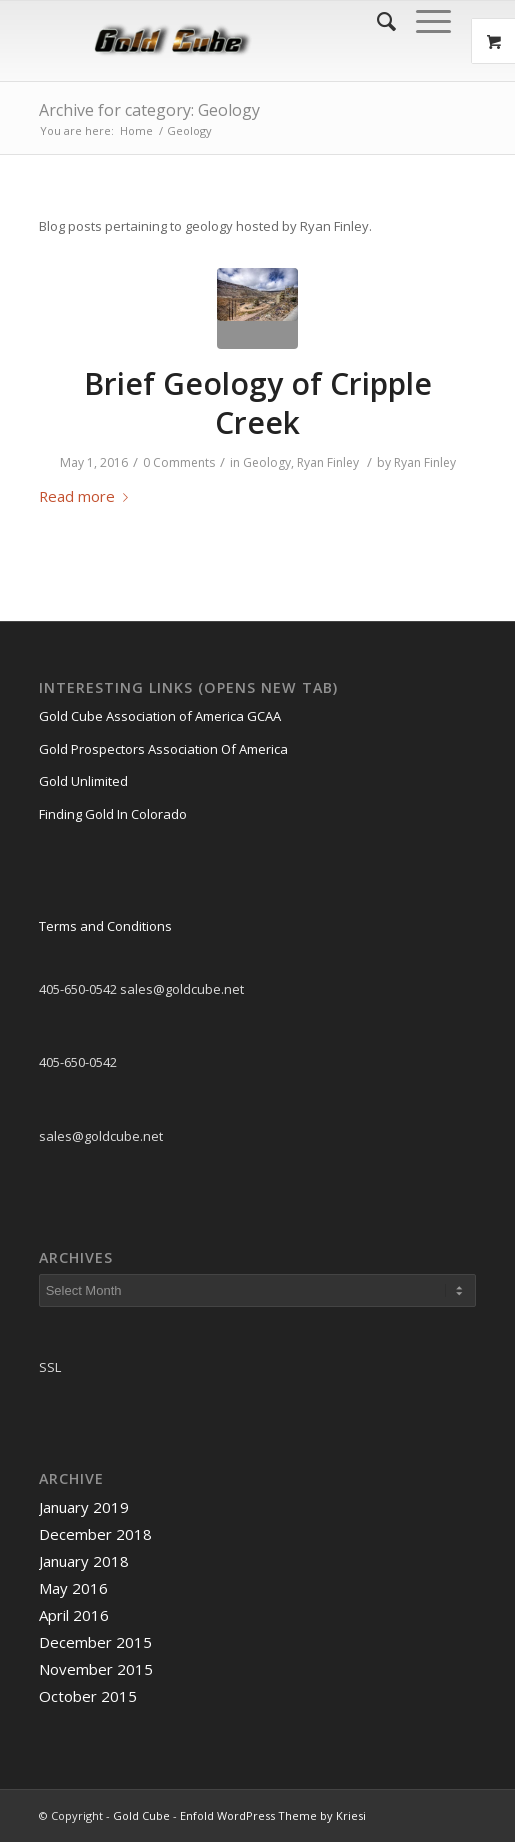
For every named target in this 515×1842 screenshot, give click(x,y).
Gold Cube (141, 1815)
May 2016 (73, 1588)
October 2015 (88, 1696)
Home (136, 130)
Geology (267, 462)
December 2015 (95, 1642)
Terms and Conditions (105, 926)
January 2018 (84, 1561)
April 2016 (74, 1615)
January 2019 (84, 1507)
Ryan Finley (328, 462)
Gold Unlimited (83, 781)
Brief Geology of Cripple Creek (258, 403)
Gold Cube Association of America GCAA (160, 716)
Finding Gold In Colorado (113, 814)
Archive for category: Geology (149, 110)
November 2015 (96, 1669)
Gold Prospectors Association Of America (163, 749)
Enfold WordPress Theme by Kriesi (273, 1815)
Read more (87, 496)
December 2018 (95, 1534)
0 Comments (179, 462)
